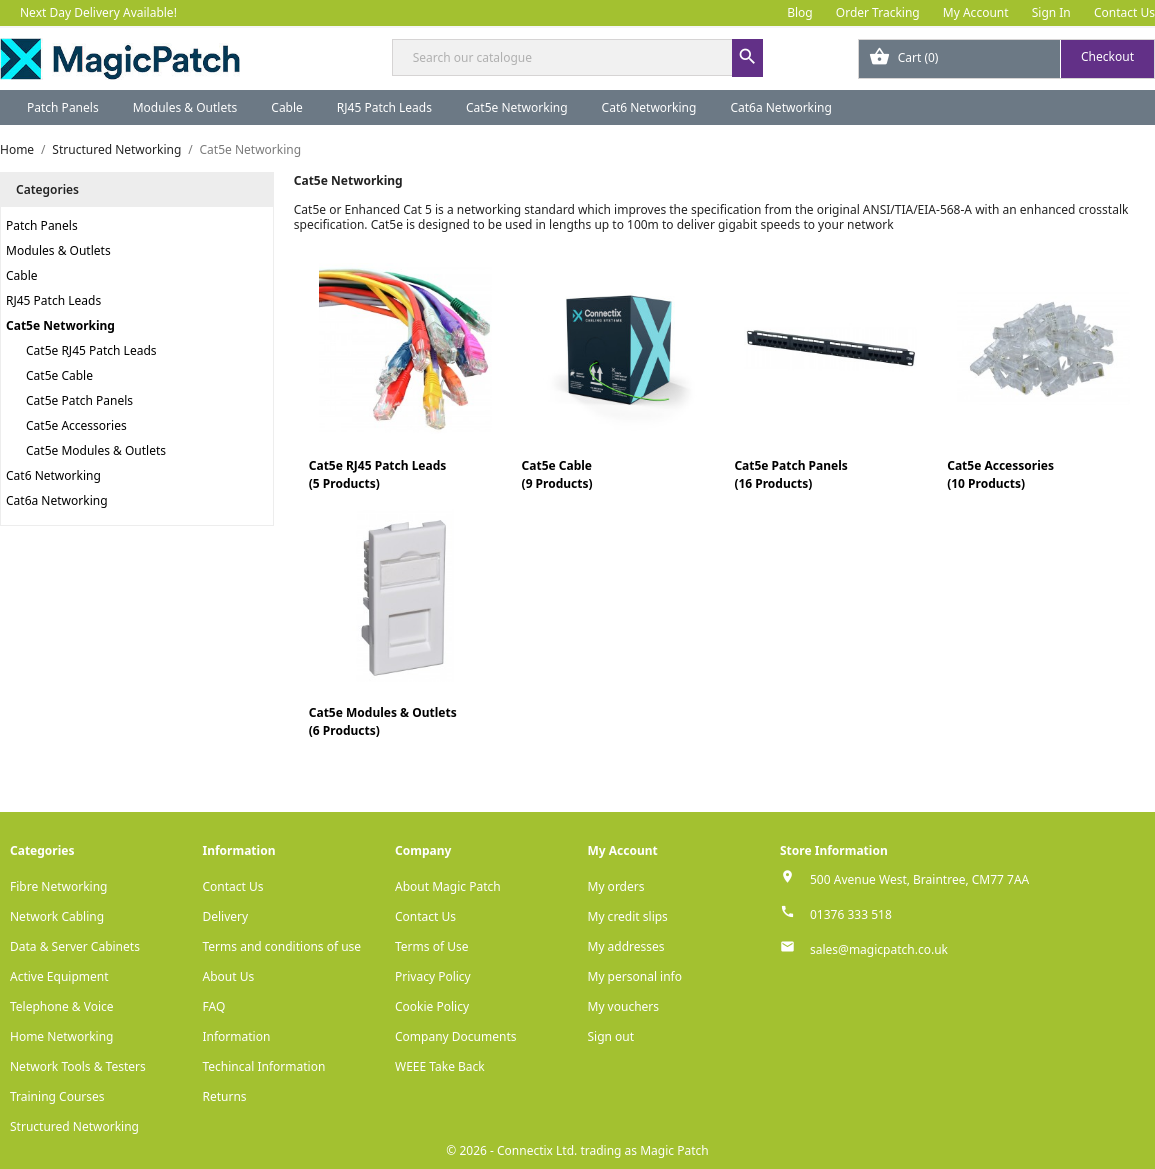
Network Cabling (57, 916)
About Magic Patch (448, 886)
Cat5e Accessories (76, 425)
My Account (976, 12)
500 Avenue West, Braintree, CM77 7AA (919, 879)
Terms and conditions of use (282, 946)
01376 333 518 (851, 914)
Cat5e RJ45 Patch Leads (91, 350)
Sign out (611, 1036)
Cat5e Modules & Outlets (96, 450)
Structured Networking (74, 1126)
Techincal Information (264, 1066)
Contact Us (1124, 12)
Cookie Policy (432, 1006)
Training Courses (57, 1096)
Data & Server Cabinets (75, 946)
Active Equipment (59, 976)
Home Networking (61, 1036)
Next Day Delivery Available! (98, 12)
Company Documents (456, 1036)
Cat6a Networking (781, 107)
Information (237, 1036)
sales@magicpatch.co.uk (879, 949)
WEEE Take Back (440, 1066)
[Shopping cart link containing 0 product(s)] (1006, 59)
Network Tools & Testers (78, 1066)
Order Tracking (878, 12)
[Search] (578, 57)
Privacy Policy (433, 976)
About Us (229, 976)
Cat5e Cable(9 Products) (557, 474)
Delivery (226, 916)
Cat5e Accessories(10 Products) (1000, 474)
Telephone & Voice (62, 1006)
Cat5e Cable (59, 375)
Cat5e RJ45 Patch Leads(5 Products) (378, 474)
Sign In (1051, 12)
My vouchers (624, 1006)
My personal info (635, 976)
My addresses (626, 946)
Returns (225, 1096)
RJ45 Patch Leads (384, 107)
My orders (616, 886)
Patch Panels (63, 107)
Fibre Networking (58, 886)
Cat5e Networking (517, 107)
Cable (287, 107)
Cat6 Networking (649, 107)
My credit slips (628, 916)
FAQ (214, 1006)
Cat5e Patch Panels (79, 400)
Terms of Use (431, 946)
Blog (800, 12)
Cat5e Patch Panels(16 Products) (790, 474)
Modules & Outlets (185, 107)
